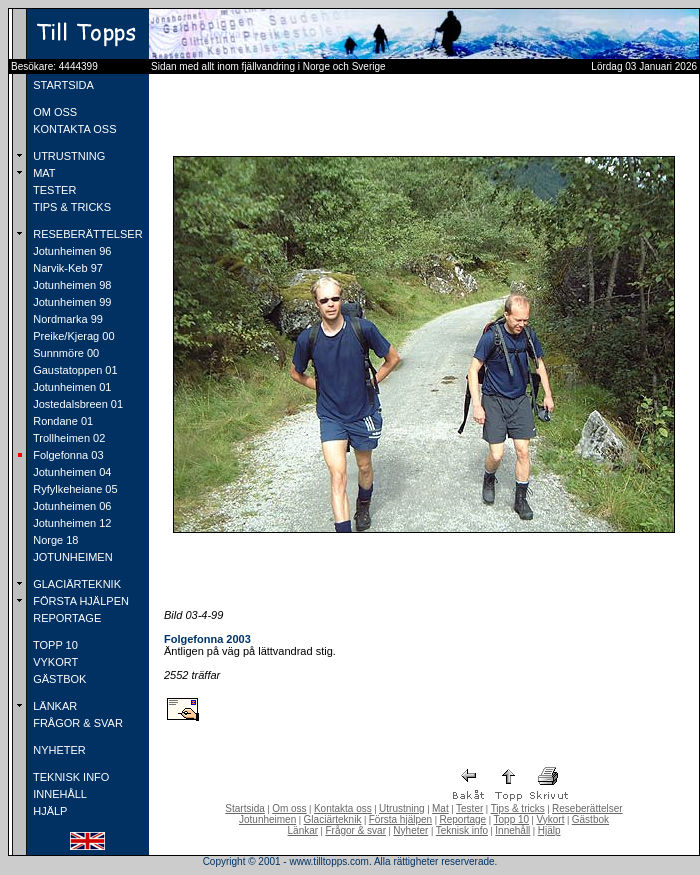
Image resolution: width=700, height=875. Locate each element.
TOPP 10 (54, 645)
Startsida (244, 808)
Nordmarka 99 (66, 319)
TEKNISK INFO (69, 777)
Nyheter (410, 830)
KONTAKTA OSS (73, 129)
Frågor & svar (355, 830)
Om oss (289, 808)
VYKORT (54, 662)
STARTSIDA (62, 85)
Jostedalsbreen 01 (76, 404)
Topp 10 (512, 819)
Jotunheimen (267, 819)
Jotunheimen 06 (70, 506)
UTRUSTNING (67, 156)
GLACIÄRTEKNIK (75, 584)
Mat (440, 808)
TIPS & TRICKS (70, 207)
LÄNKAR (53, 706)
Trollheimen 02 (67, 438)
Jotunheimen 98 (70, 285)
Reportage (462, 819)
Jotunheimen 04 (70, 472)
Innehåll (512, 830)
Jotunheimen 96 (70, 251)
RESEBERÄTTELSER (86, 234)
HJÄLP (48, 811)
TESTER (53, 190)
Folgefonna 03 (66, 455)
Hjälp (549, 830)
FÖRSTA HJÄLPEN (79, 601)
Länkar (303, 830)
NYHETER (58, 750)
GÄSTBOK (58, 679)
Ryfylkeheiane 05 (73, 489)
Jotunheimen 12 (70, 523)
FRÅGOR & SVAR (76, 723)
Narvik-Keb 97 (66, 268)
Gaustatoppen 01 (73, 370)
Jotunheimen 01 (70, 387)
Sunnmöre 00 (64, 353)
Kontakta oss (343, 808)
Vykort (550, 819)
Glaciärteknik (333, 819)
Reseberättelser (587, 808)
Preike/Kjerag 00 (72, 336)
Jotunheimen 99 (70, 302)
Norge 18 (54, 540)
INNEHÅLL (58, 794)
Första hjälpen (400, 819)
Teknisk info (462, 830)
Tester (469, 808)
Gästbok (590, 819)
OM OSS (53, 112)
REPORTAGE (65, 618)
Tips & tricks (518, 808)
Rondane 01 (61, 421)
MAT (42, 173)
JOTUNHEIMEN (71, 557)
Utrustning (402, 808)
